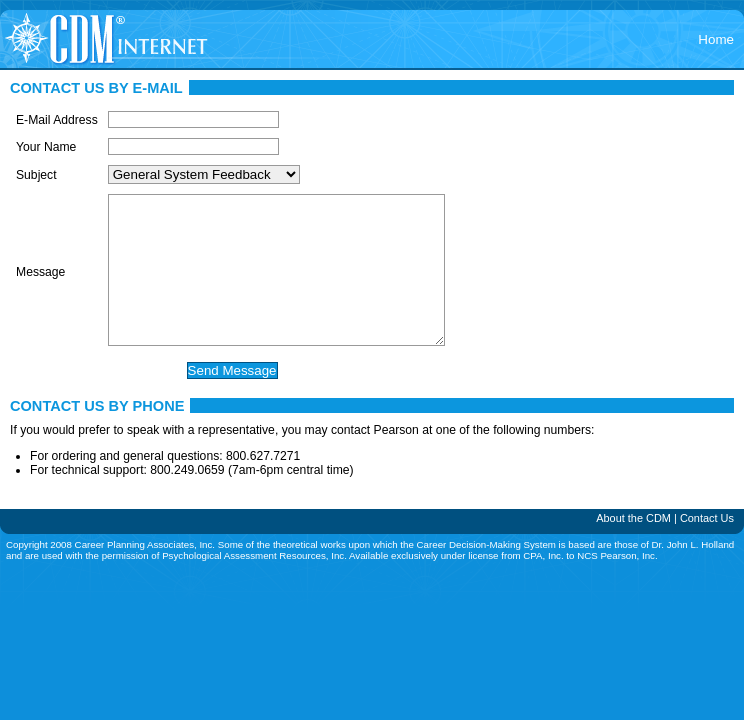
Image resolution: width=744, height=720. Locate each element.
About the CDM (633, 548)
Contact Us (707, 548)
